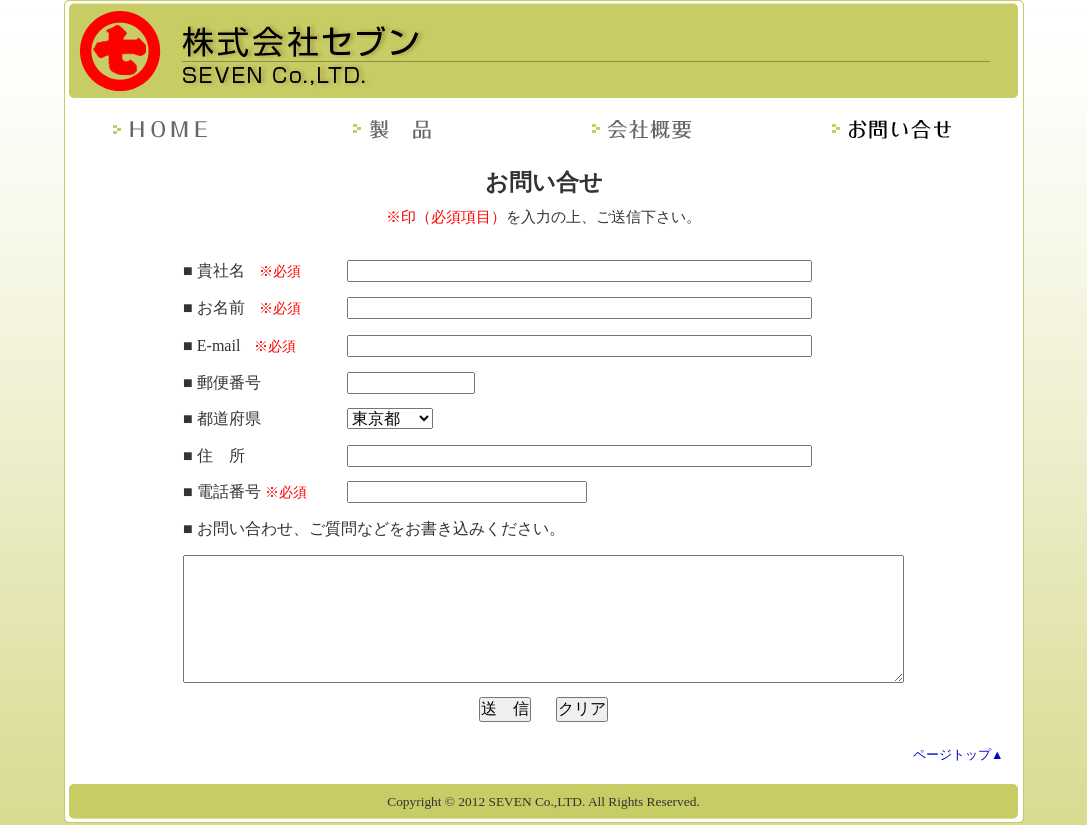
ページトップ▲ (958, 755)
